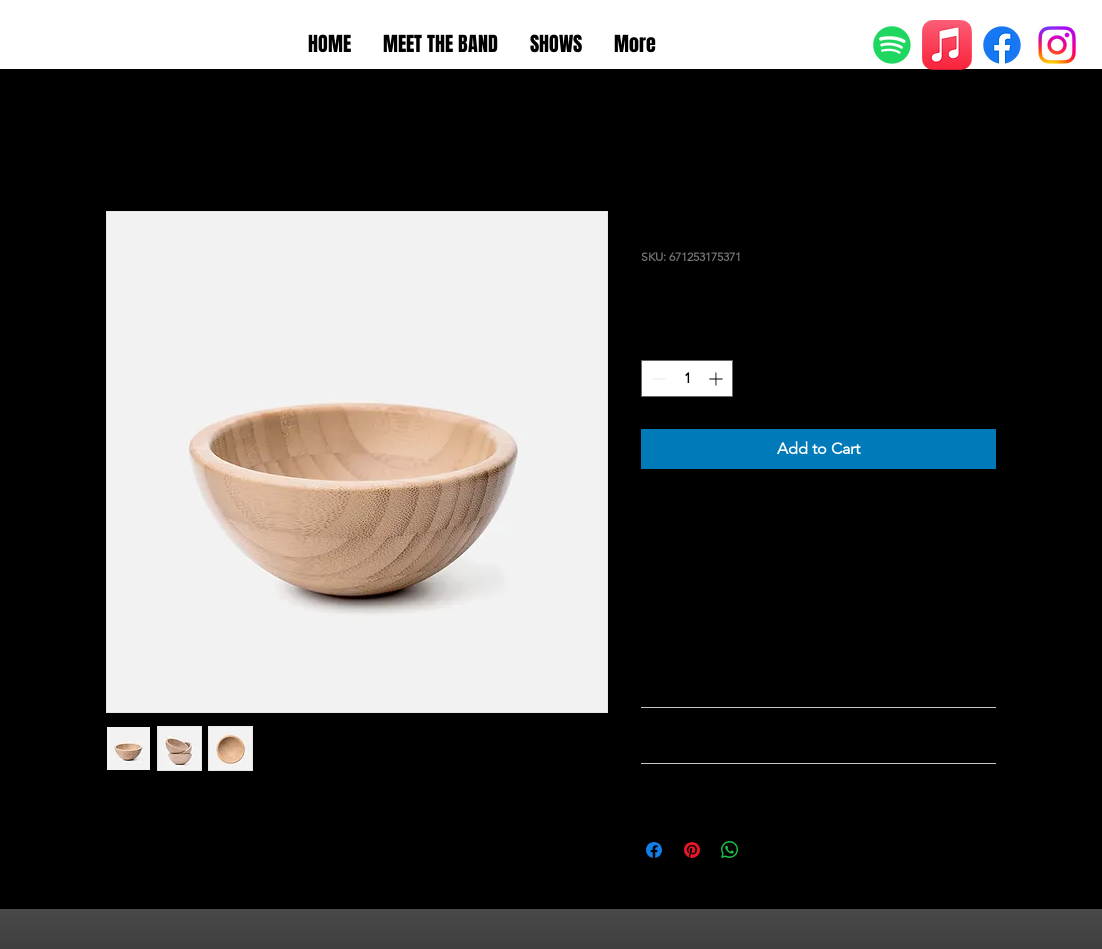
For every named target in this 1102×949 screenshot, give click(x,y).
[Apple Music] (947, 45)
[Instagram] (1057, 45)
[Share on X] (768, 850)
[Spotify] (892, 45)
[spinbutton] (687, 378)
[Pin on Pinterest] (692, 850)
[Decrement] (656, 378)
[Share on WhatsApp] (730, 850)
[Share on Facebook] (654, 850)
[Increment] (717, 378)
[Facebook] (1002, 45)
